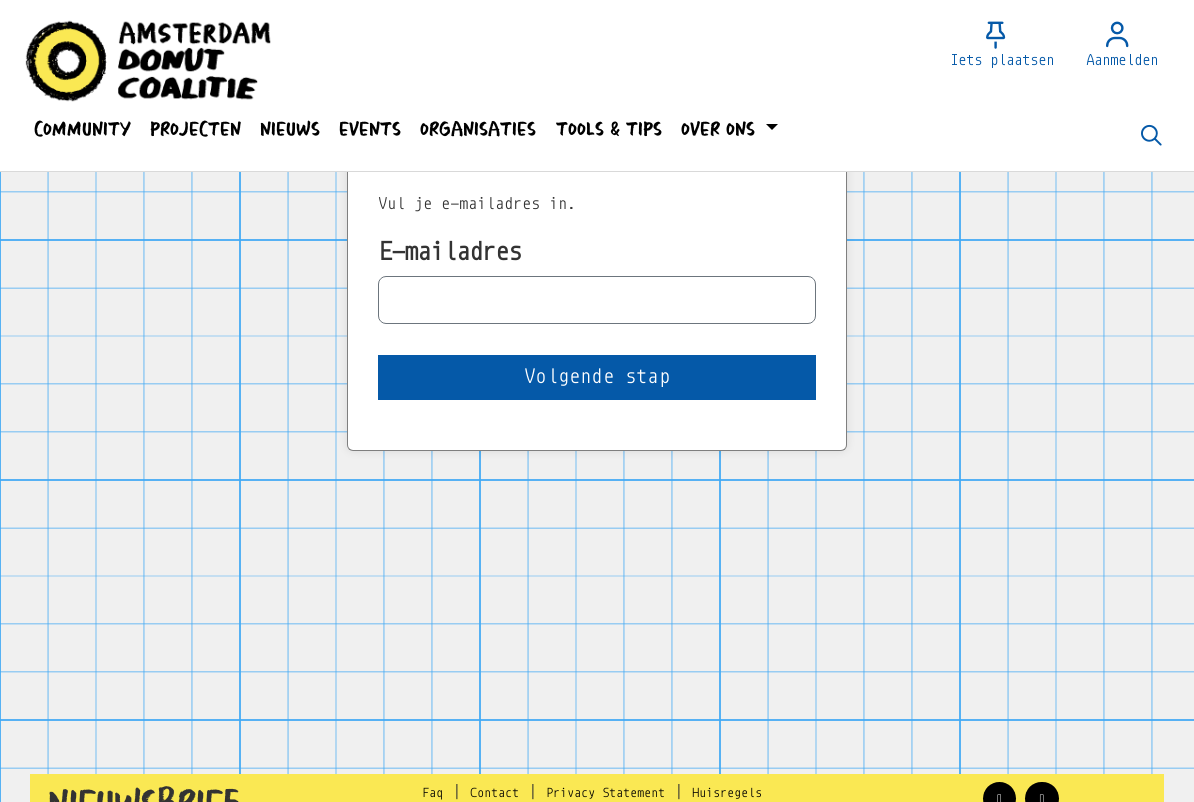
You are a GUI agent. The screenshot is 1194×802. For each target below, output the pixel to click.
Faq (432, 793)
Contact (494, 793)
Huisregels (727, 793)
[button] (82, 129)
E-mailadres (449, 251)
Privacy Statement (605, 793)
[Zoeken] (1151, 137)
